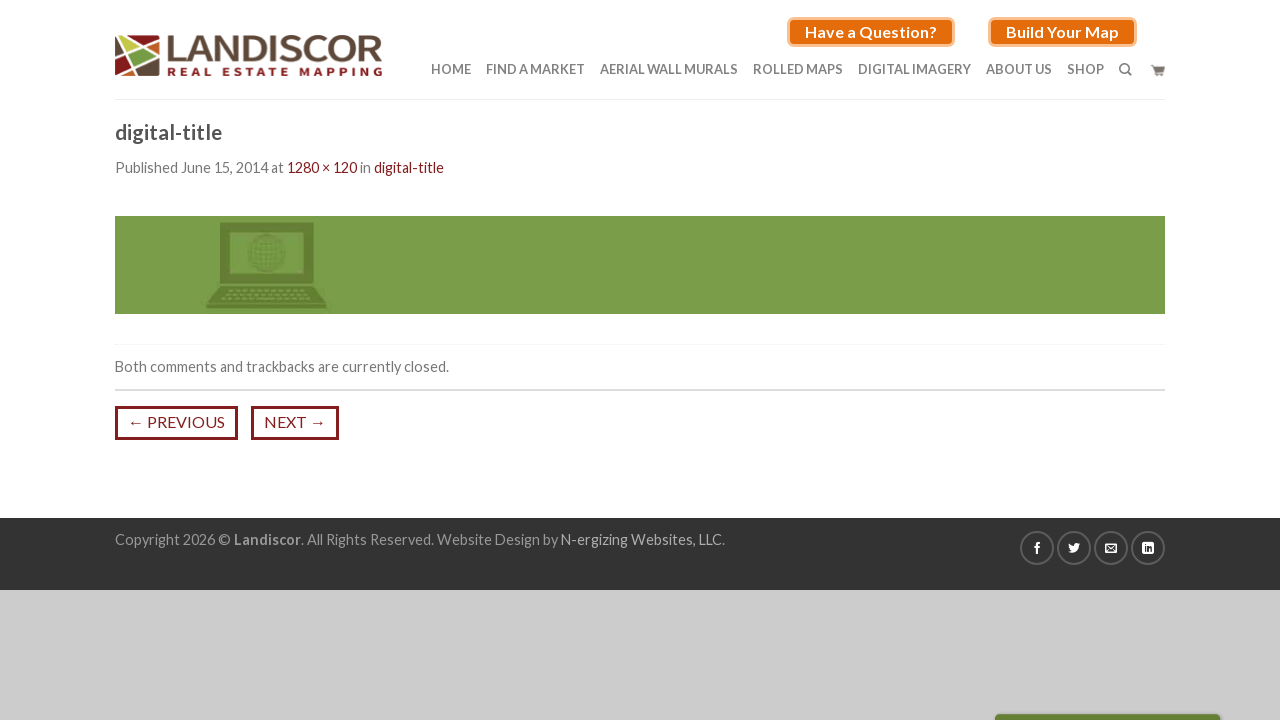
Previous (176, 421)
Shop (1085, 69)
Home (451, 69)
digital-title (409, 167)
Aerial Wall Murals (669, 69)
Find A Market (535, 69)
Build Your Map (1062, 31)
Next (295, 421)
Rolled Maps (798, 69)
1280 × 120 (322, 167)
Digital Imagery (914, 69)
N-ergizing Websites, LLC (641, 539)
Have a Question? (871, 31)
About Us (1019, 69)
